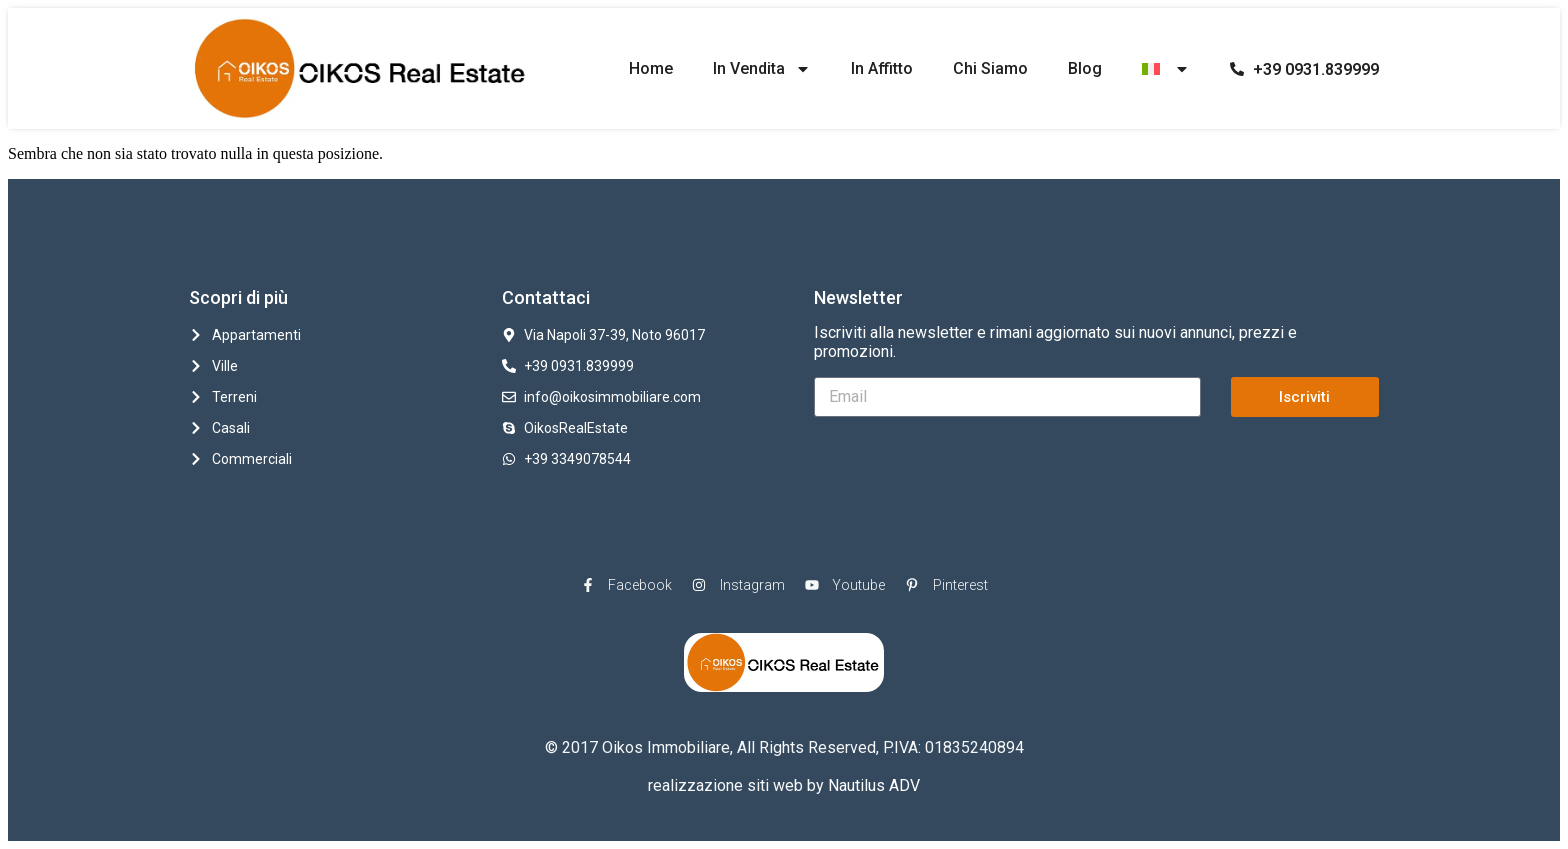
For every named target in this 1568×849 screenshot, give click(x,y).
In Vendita (762, 69)
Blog (1085, 68)
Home (651, 68)
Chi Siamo (990, 68)
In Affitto (882, 68)
